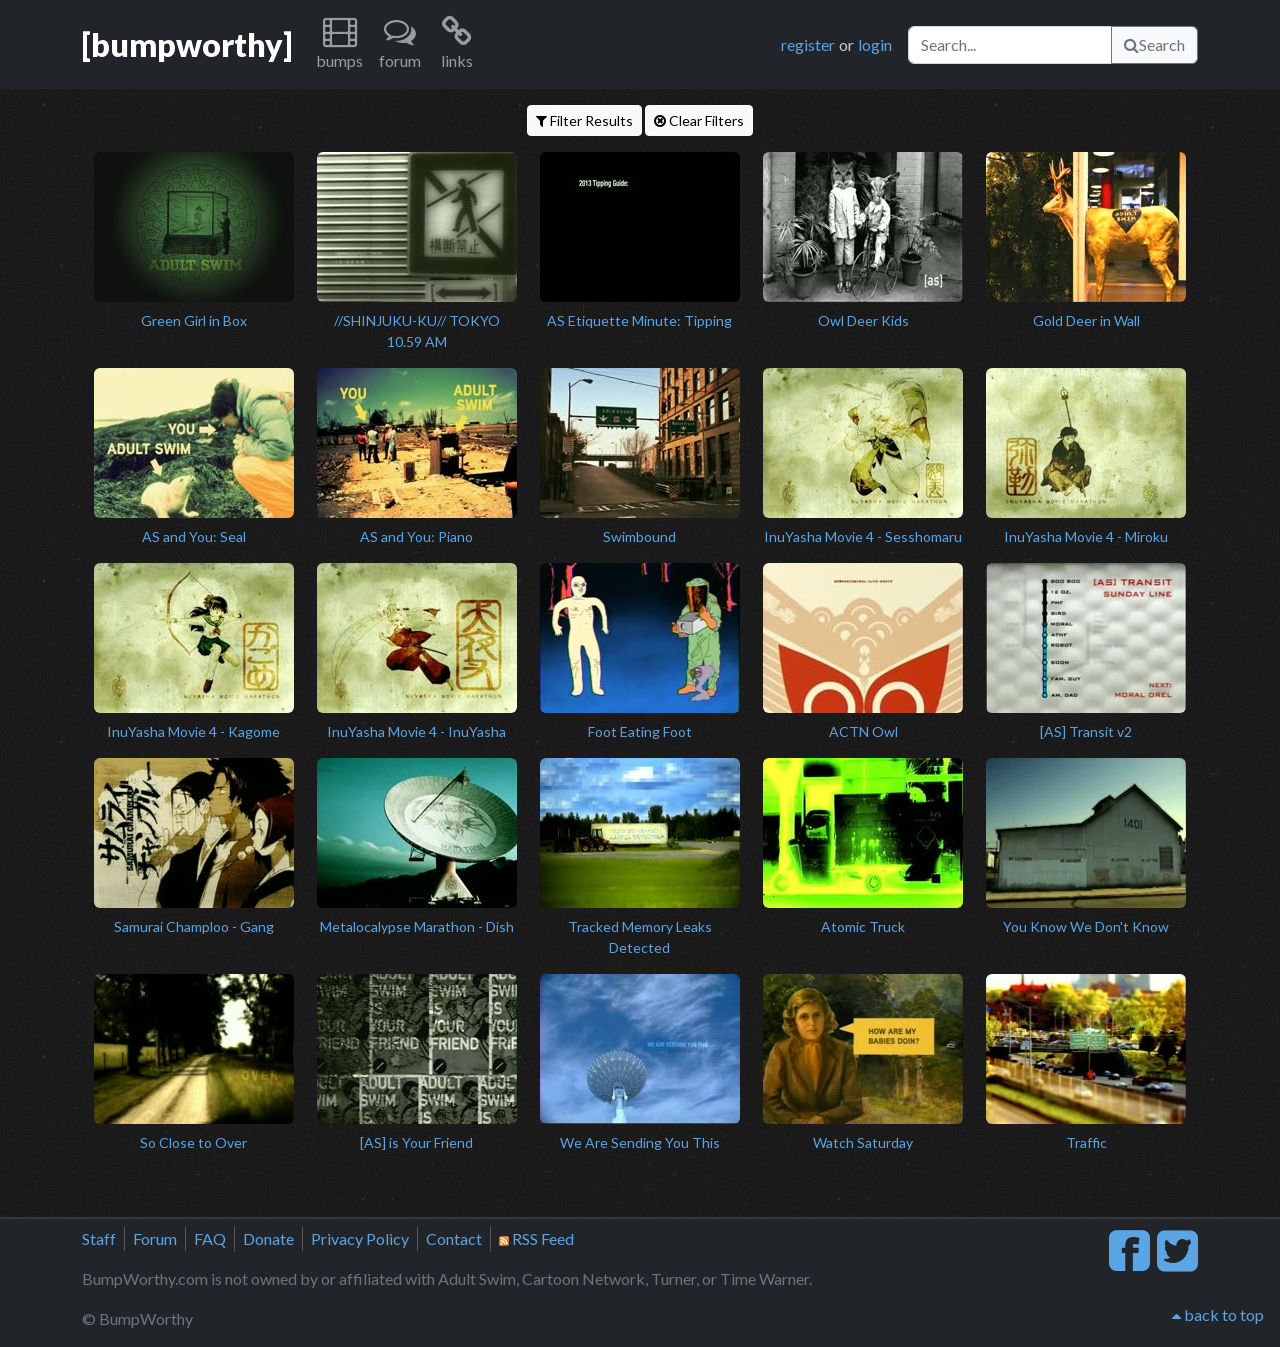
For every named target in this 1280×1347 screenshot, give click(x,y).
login (875, 44)
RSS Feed (536, 1238)
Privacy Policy (360, 1238)
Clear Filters (699, 120)
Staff (99, 1238)
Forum (155, 1238)
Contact (454, 1238)
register (808, 44)
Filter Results (584, 120)
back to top (1218, 1314)
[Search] (1010, 45)
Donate (268, 1238)
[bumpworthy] (187, 44)
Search (1154, 44)
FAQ (210, 1238)
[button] (339, 44)
